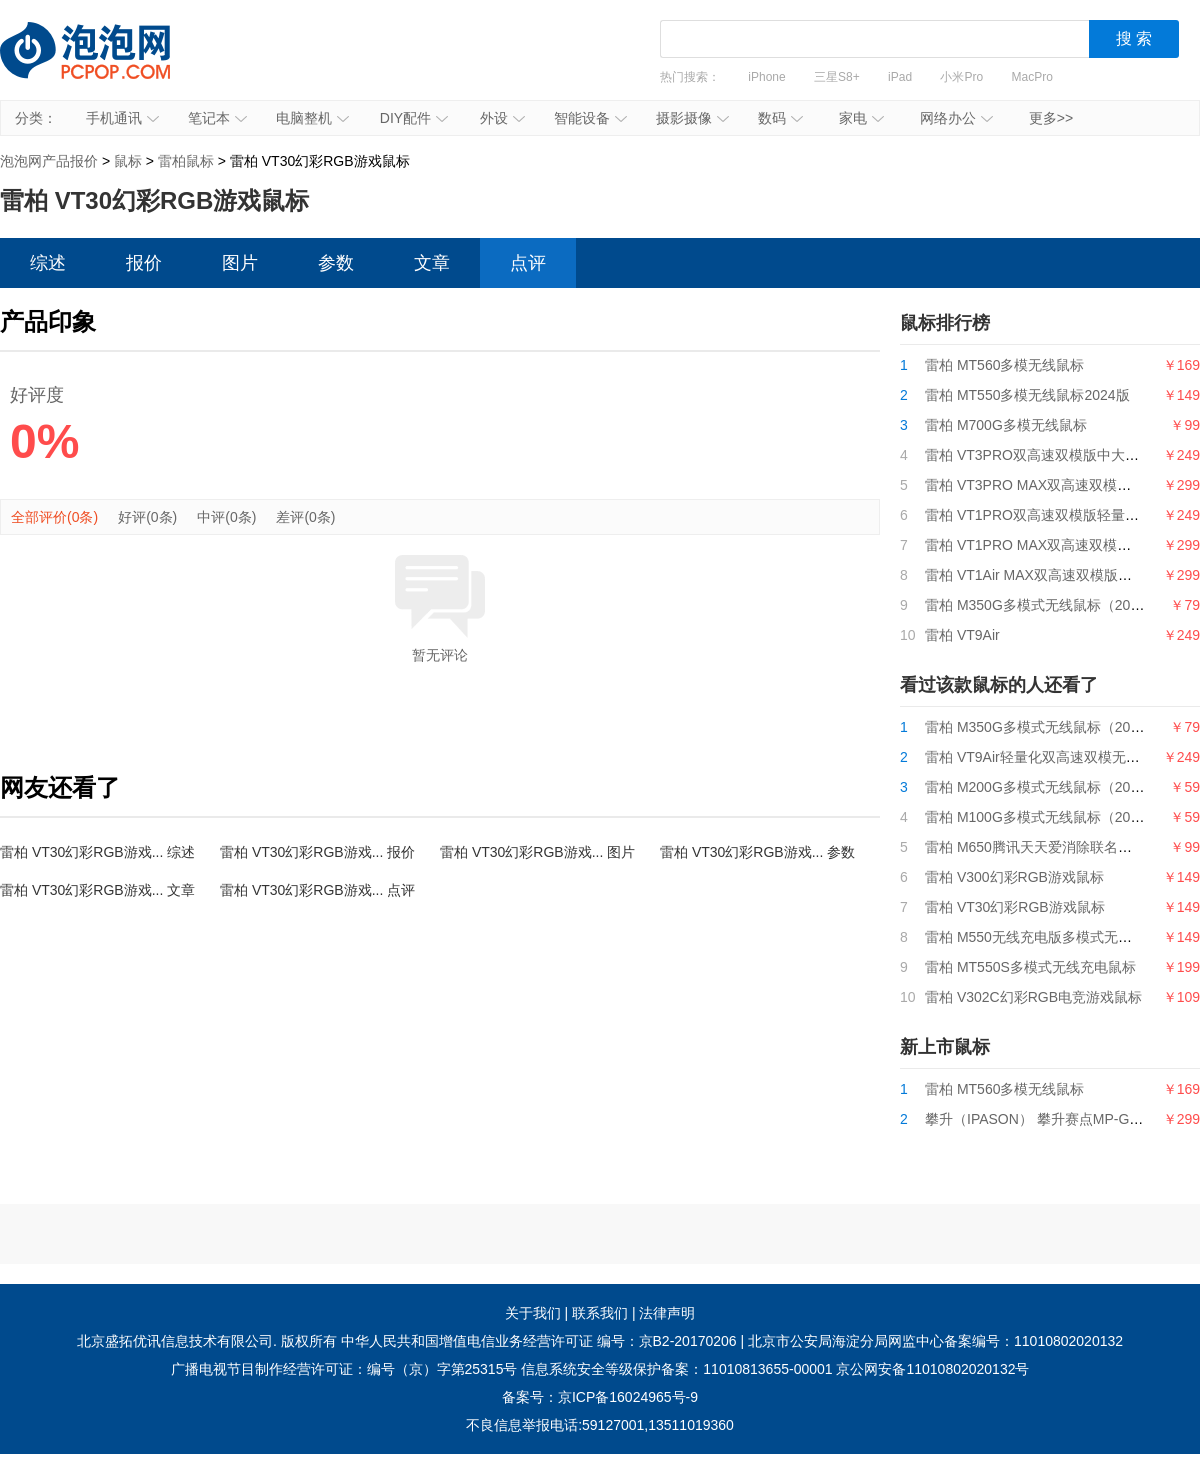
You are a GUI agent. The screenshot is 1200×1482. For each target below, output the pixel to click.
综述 (48, 263)
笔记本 (217, 118)
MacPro (1032, 77)
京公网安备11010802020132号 (932, 1369)
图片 (240, 263)
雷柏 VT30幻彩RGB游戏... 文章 (97, 890)
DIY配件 (414, 118)
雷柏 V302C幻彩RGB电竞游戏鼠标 (1033, 997)
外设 (502, 118)
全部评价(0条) (54, 517)
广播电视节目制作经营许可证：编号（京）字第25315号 (344, 1369)
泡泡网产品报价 (105, 65)
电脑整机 (312, 118)
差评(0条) (305, 517)
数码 (780, 118)
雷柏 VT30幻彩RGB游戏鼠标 (1015, 907)
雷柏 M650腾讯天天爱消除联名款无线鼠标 (1056, 847)
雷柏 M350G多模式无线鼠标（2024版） (1049, 605)
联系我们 (600, 1313)
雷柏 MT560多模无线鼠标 (1004, 365)
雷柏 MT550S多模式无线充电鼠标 (1030, 967)
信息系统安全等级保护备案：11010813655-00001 (676, 1369)
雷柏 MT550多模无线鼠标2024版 (1027, 395)
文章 (432, 263)
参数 (336, 263)
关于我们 (533, 1313)
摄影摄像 (692, 118)
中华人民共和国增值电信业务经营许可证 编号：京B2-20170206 (539, 1341)
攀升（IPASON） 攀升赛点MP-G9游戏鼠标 (1059, 1119)
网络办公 (956, 118)
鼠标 (128, 161)
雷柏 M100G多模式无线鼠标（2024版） (1049, 817)
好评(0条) (147, 517)
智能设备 (590, 118)
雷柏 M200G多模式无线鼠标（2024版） (1049, 787)
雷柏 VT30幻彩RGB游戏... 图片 (537, 852)
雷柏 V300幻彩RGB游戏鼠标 (1014, 877)
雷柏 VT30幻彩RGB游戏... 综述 (97, 852)
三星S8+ (837, 77)
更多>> (1051, 118)
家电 (861, 118)
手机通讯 (122, 118)
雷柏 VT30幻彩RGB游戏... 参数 (757, 852)
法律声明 (667, 1313)
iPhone (766, 77)
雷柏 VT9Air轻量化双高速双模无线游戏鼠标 (1060, 757)
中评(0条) (226, 517)
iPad (900, 77)
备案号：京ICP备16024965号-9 (600, 1397)
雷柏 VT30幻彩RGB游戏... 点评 (317, 890)
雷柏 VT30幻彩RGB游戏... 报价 (317, 852)
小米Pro (961, 77)
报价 (144, 263)
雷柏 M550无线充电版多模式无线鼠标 (1042, 937)
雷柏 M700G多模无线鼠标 (1006, 425)
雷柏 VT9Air (962, 635)
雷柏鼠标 (186, 161)
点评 (528, 263)
